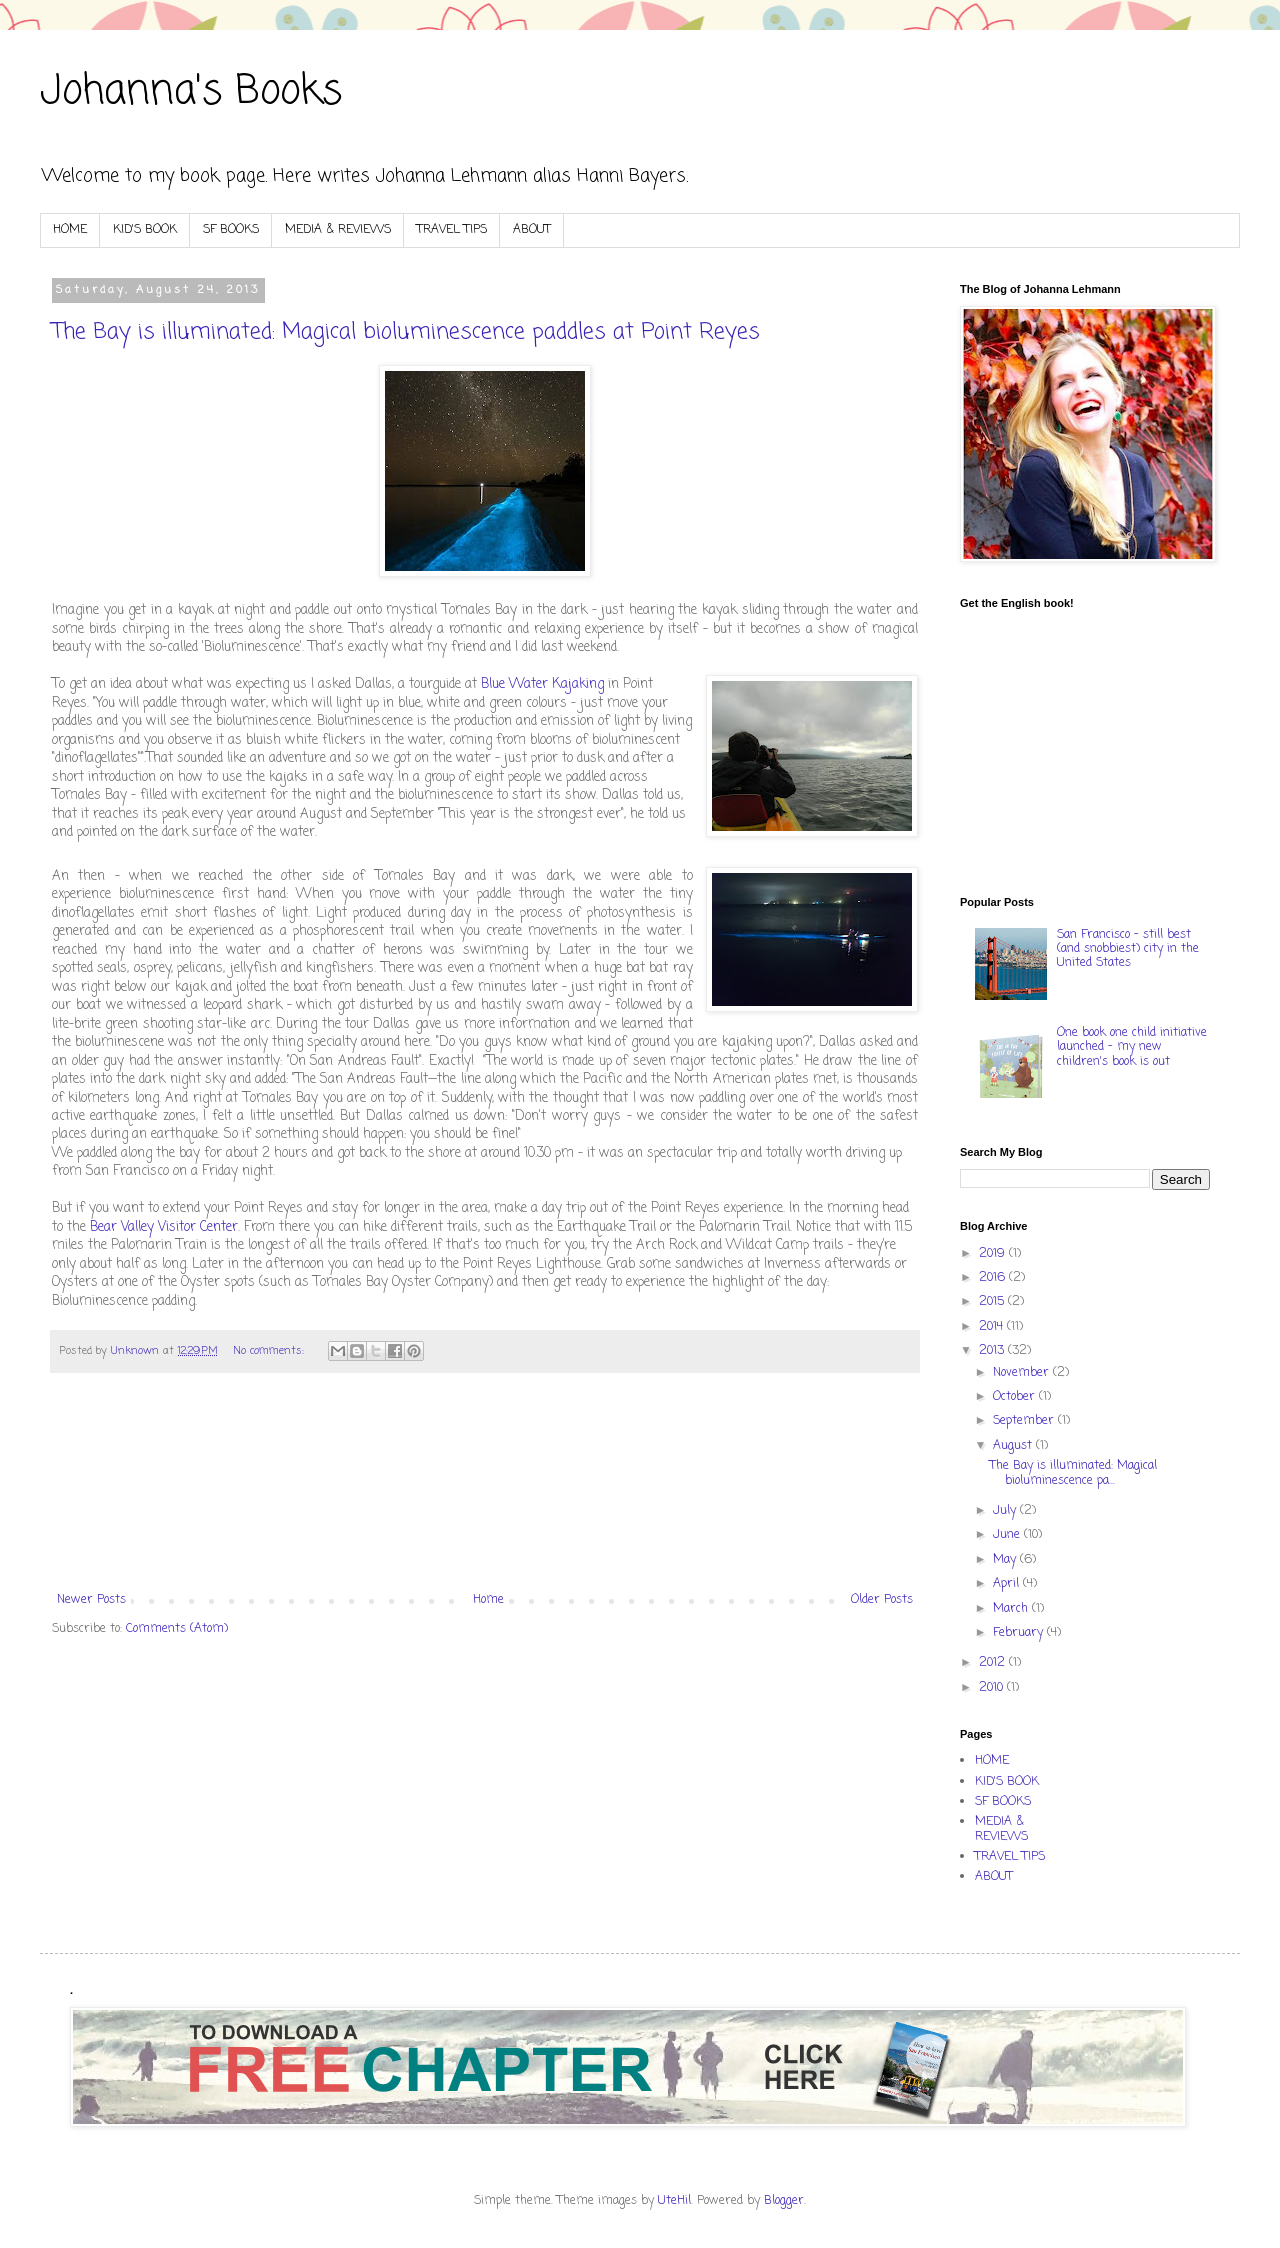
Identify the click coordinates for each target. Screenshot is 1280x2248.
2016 (994, 1278)
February (1020, 1633)
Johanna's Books (191, 92)
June (1008, 1535)
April (1008, 1584)
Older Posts (882, 1600)
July (1006, 1511)
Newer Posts (91, 1600)
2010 (993, 1688)
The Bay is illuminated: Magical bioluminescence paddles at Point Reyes (406, 332)
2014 (993, 1327)
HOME (70, 230)
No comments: (270, 1351)
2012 (994, 1663)
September (1025, 1421)
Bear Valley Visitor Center (164, 1227)
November (1023, 1373)
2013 (993, 1351)
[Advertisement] (485, 1493)
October (1016, 1397)
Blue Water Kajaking (542, 684)
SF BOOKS (231, 230)
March (1012, 1609)
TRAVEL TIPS (452, 230)
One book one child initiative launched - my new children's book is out (1132, 1047)
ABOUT (532, 230)
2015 (993, 1302)
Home (488, 1600)
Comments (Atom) (177, 1629)
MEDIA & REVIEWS (338, 230)
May (1006, 1560)
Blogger (784, 2201)
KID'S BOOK (145, 230)
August (1014, 1446)
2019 (994, 1254)
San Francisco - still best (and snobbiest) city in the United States (1128, 949)
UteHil (674, 2201)
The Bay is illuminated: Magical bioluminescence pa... (1073, 1473)
